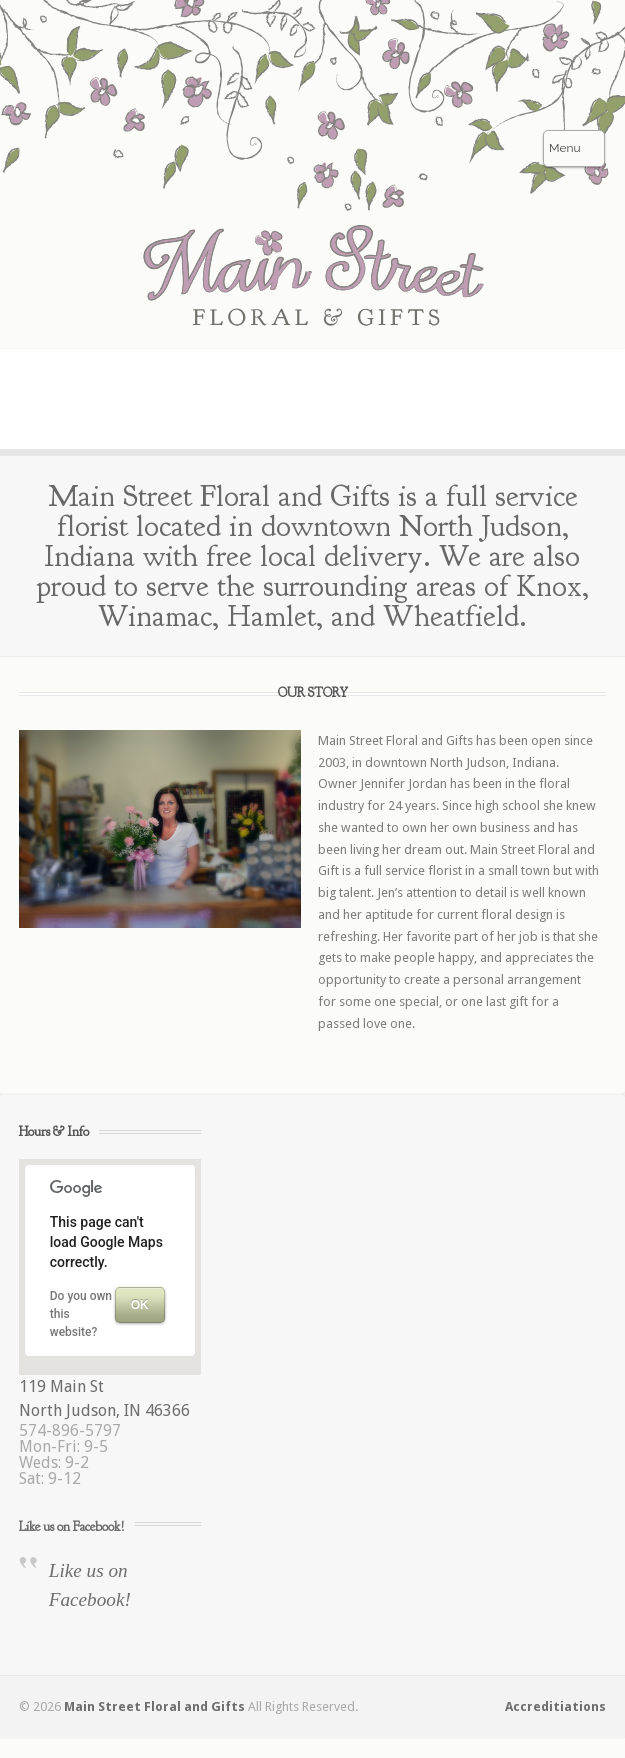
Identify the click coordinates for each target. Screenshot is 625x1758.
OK (140, 1305)
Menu (565, 148)
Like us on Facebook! (72, 1526)
